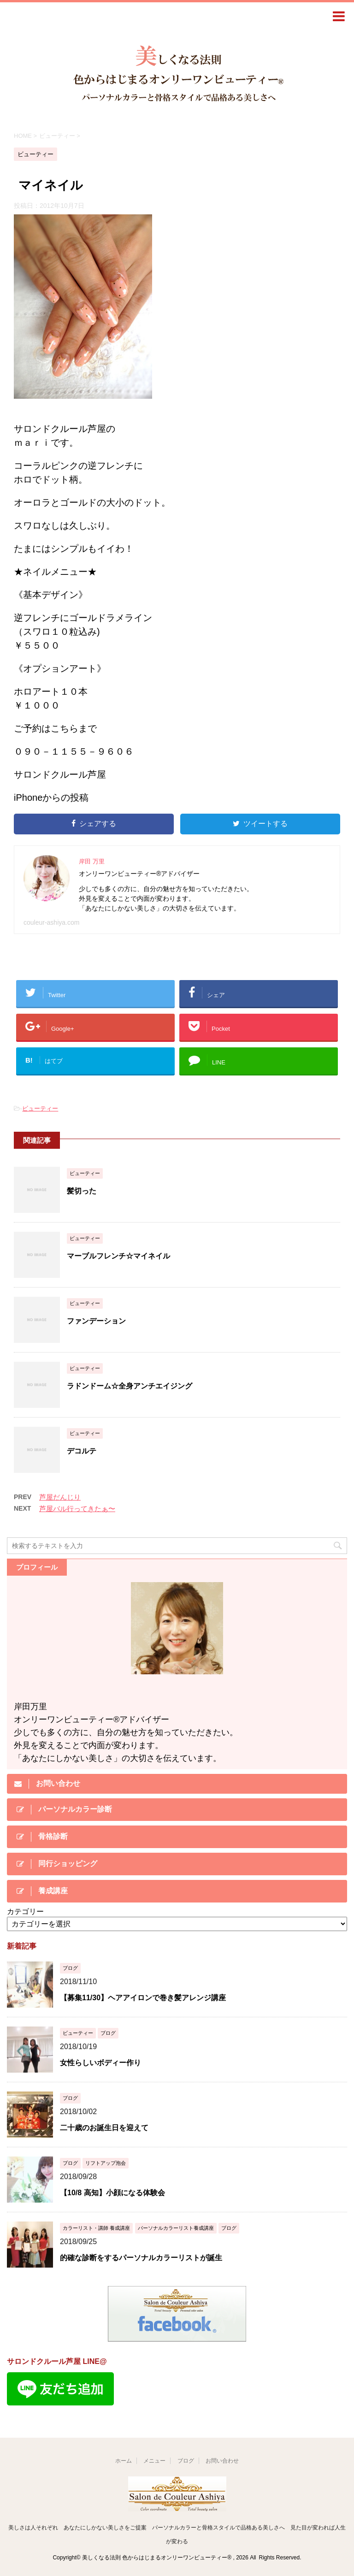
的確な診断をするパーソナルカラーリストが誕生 (141, 2258)
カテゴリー (25, 1911)
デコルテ (81, 1451)
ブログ (185, 2461)
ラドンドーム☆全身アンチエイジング (129, 1386)
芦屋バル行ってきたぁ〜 (77, 1509)
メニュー (154, 2461)
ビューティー (40, 1108)
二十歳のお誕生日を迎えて (104, 2128)
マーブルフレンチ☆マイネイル (118, 1256)
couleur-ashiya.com (51, 922)
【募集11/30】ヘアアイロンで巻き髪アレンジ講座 (143, 1998)
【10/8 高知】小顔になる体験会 (112, 2193)
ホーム (123, 2461)
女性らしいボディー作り (100, 2063)
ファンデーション (96, 1321)
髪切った (81, 1191)
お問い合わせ (222, 2461)
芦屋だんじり (60, 1497)
